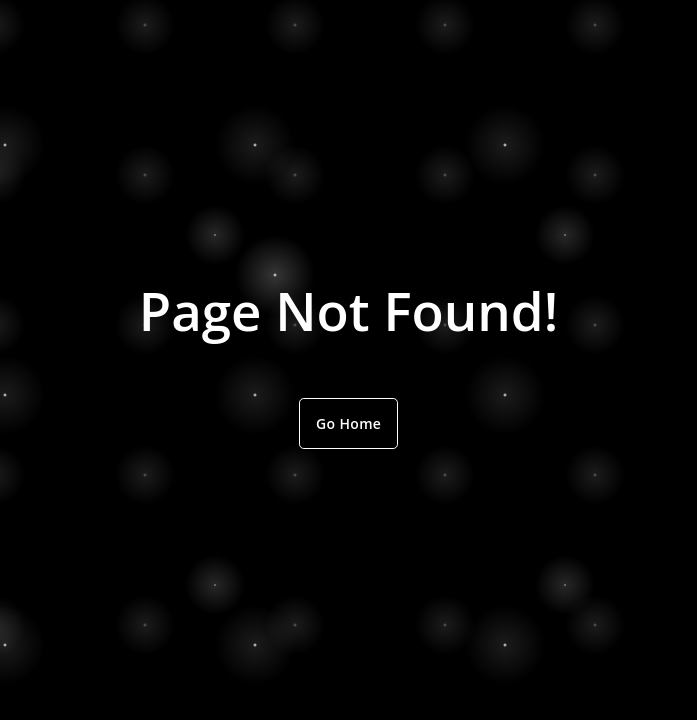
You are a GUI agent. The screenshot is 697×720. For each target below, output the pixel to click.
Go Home (348, 423)
